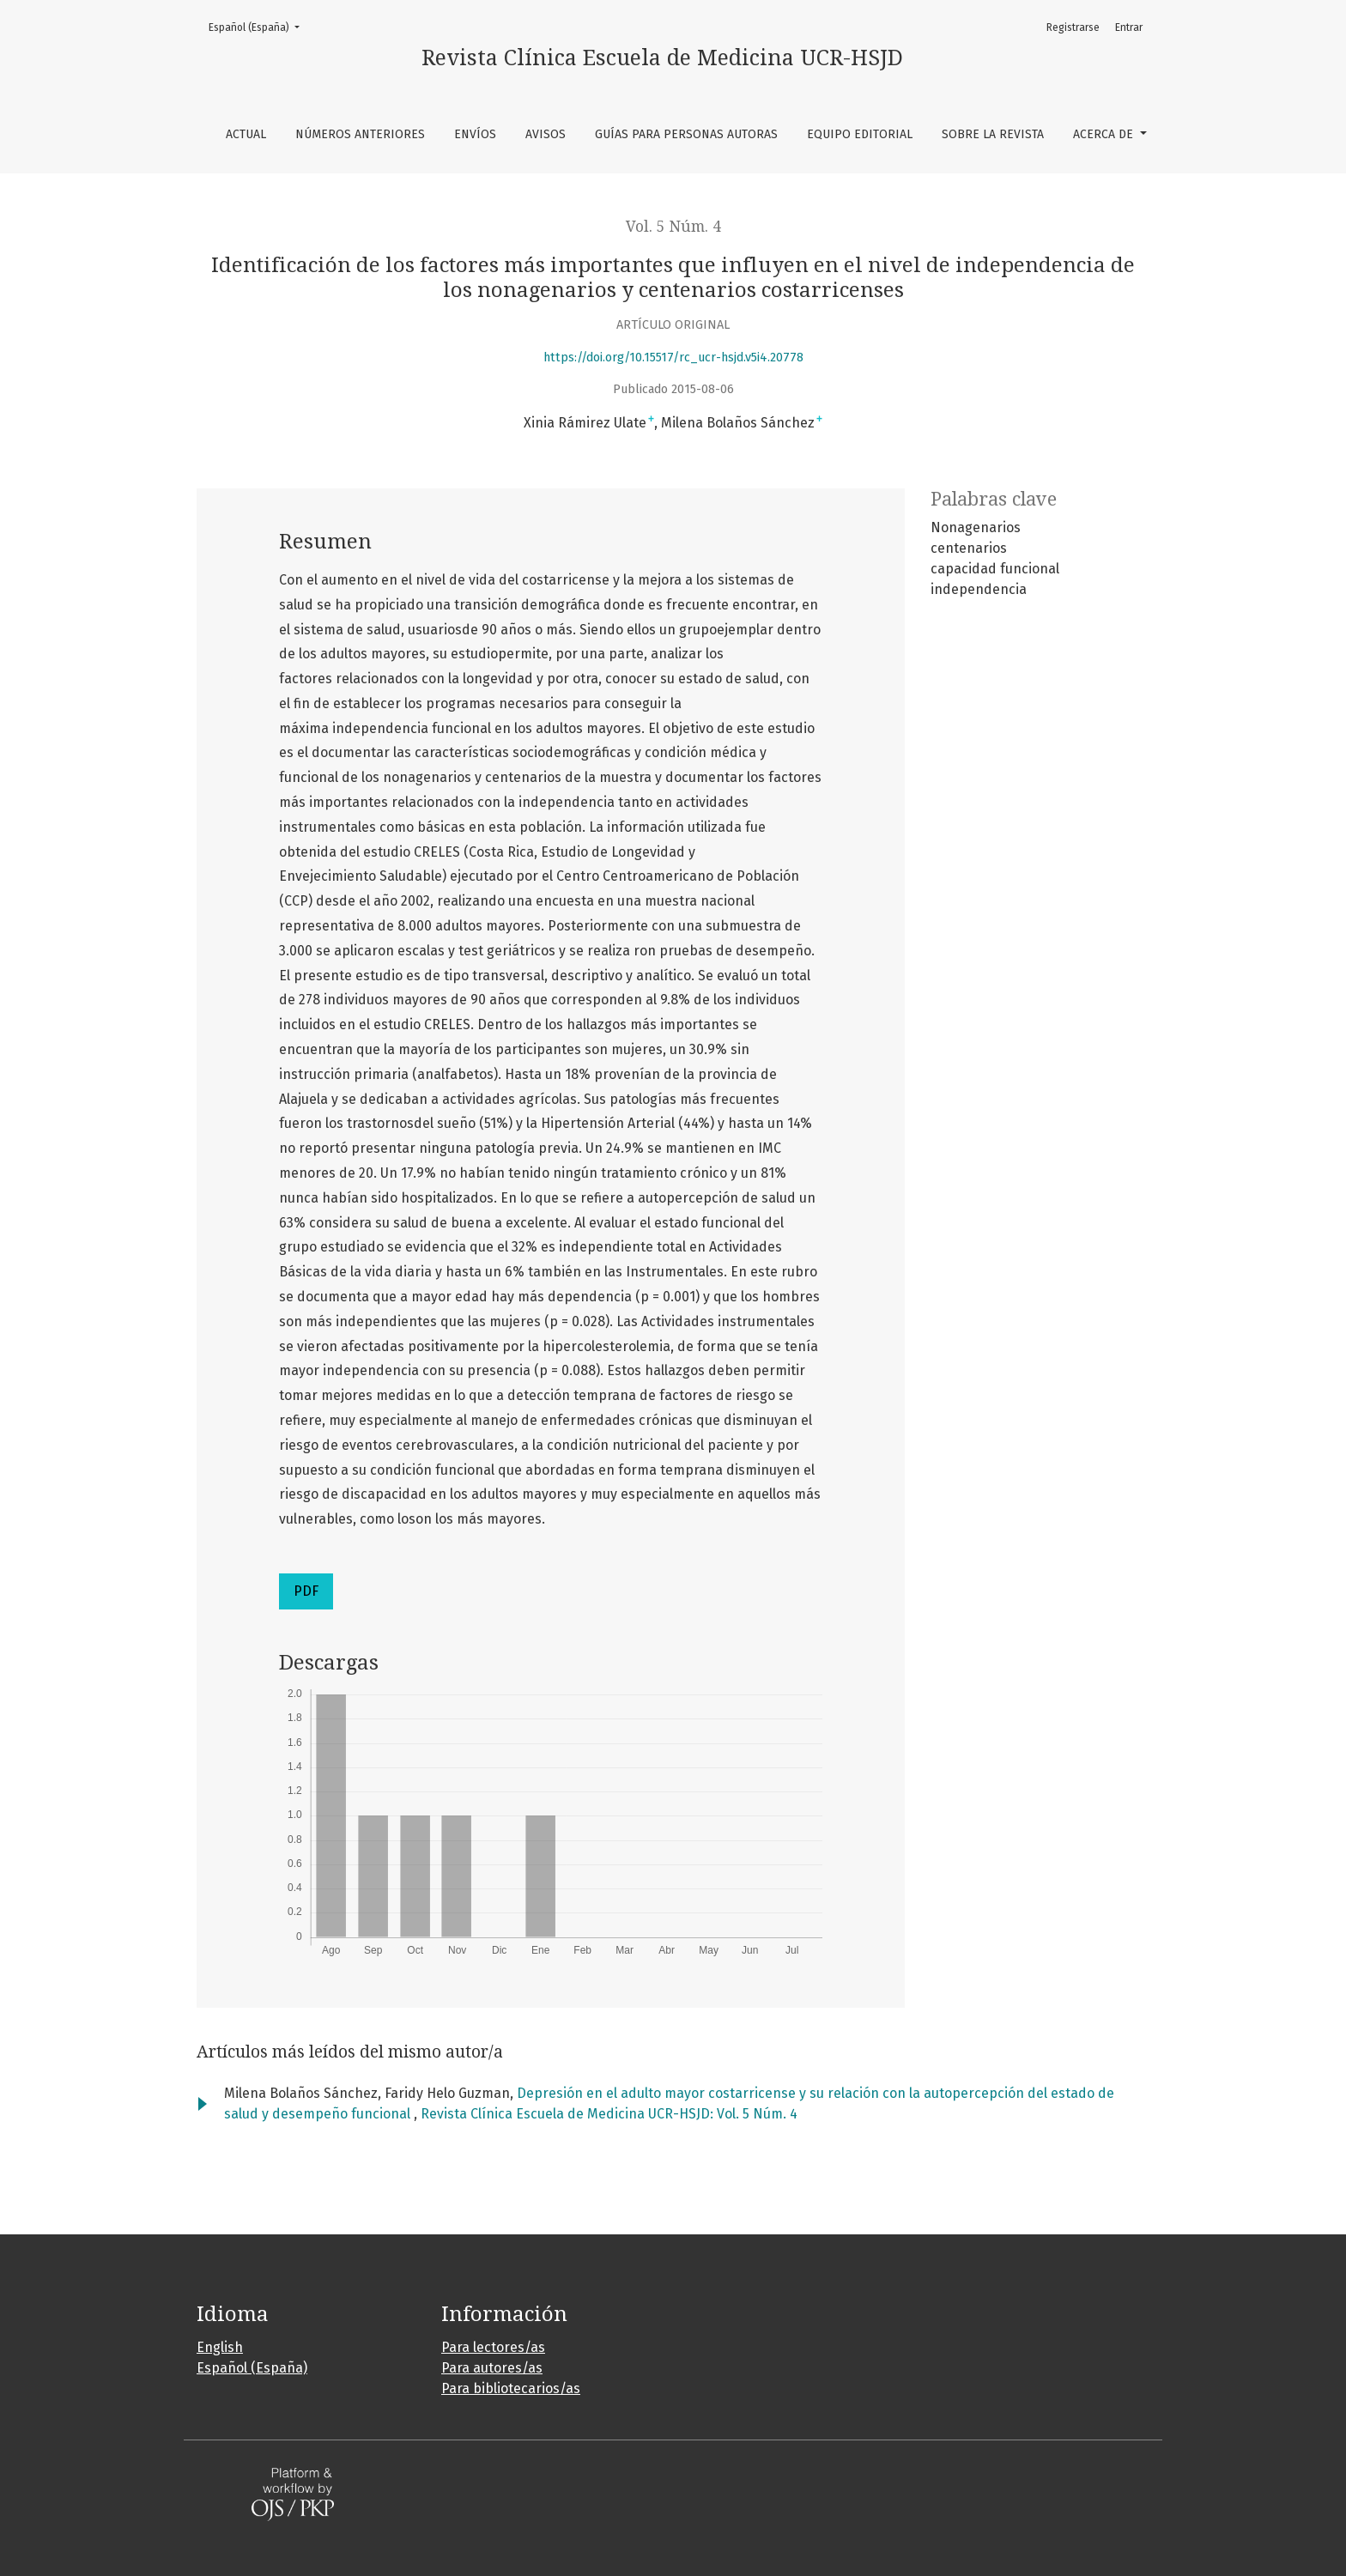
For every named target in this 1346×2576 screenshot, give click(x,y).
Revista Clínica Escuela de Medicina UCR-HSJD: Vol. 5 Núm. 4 (609, 2114)
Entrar (1129, 27)
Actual (246, 134)
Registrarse (1073, 27)
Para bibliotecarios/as (510, 2388)
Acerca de (1105, 134)
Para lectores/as (493, 2347)
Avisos (545, 134)
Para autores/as (492, 2368)
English (220, 2347)
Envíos (475, 134)
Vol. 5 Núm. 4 (673, 226)
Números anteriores (360, 134)
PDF (306, 1591)
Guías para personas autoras (686, 134)
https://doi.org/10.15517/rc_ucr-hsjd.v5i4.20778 (673, 357)
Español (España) (259, 26)
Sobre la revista (993, 134)
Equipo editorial (859, 134)
